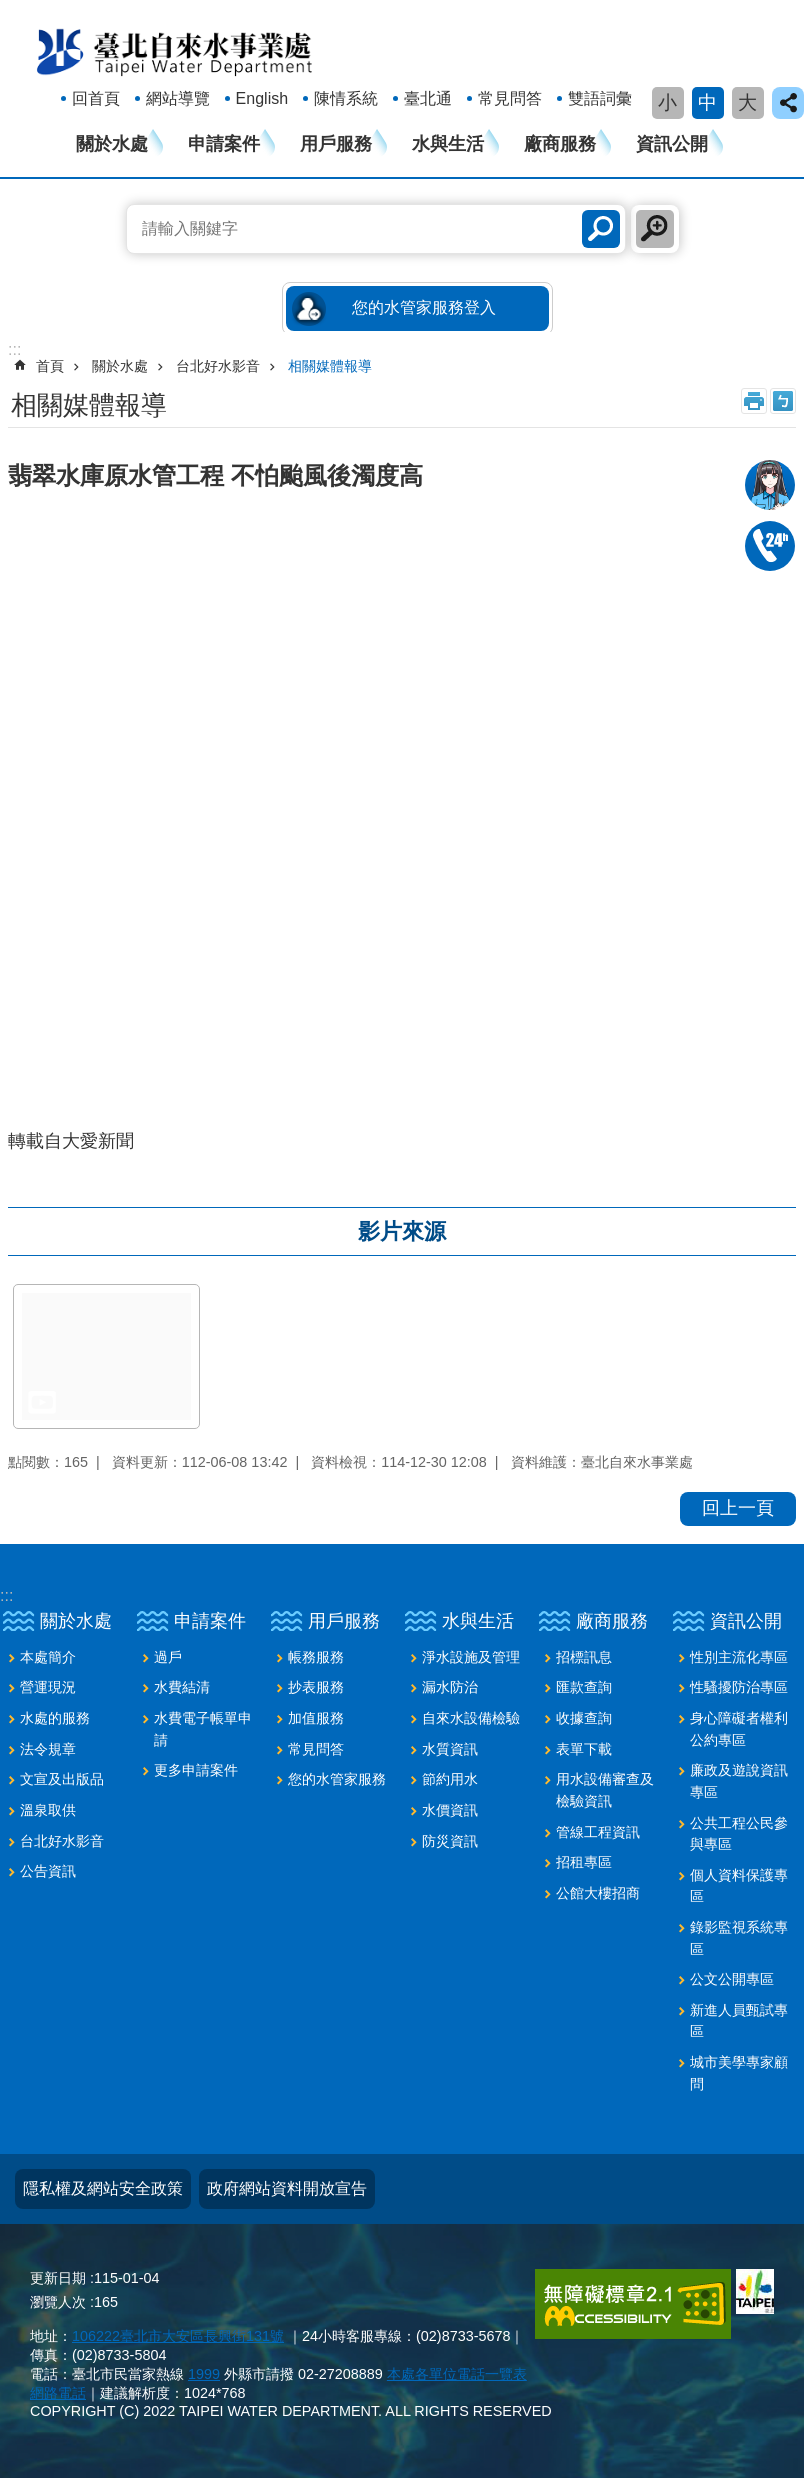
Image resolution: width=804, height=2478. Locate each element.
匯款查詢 (584, 1687)
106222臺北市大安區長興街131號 (178, 2336)
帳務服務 (316, 1657)
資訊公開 (672, 144)
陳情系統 (346, 98)
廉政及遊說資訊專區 (739, 1781)
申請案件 (224, 144)
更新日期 (58, 2278)
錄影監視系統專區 (739, 1938)
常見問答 (510, 98)
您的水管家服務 (337, 1779)
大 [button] (747, 102)
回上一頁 (738, 1508)
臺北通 (428, 98)
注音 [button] (783, 401)
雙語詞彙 (600, 98)
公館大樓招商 (598, 1893)
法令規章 (48, 1749)
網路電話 (58, 2393)
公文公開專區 (732, 1979)
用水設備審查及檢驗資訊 (605, 1790)
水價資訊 (450, 1810)
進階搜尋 (655, 229)
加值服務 (316, 1718)
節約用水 (450, 1779)
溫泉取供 (48, 1810)
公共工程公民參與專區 (739, 1834)
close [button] (788, 103)
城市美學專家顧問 (739, 2073)
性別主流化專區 (739, 1657)
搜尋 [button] (601, 229)
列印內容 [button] (754, 401)
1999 (204, 2374)
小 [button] (667, 102)
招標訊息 (584, 1657)
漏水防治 (450, 1687)
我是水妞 (770, 485)
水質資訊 (450, 1749)
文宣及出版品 (62, 1779)
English (262, 98)
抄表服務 (316, 1687)
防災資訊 (450, 1841)
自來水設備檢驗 (471, 1718)
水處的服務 (55, 1718)
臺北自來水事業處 (175, 51)
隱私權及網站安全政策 (103, 2188)
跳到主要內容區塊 (10, 10)
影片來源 (402, 1231)
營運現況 (48, 1687)
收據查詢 (584, 1718)
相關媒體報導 (330, 366)
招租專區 (584, 1862)
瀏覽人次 (58, 2302)
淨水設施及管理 (471, 1657)
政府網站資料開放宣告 (287, 2188)
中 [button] (707, 102)
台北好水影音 (218, 366)
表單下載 (584, 1749)
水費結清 (182, 1687)
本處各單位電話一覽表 (457, 2374)
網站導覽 (178, 98)
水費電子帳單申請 (203, 1729)
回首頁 (96, 98)
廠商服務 (560, 144)
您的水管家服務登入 (424, 307)
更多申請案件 (196, 1770)
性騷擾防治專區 (739, 1687)
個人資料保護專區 (739, 1886)
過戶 (168, 1657)
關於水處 (112, 144)
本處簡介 (48, 1657)
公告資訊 (48, 1871)
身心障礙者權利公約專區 (739, 1729)
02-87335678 (770, 546)
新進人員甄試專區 (739, 2021)
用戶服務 (336, 144)
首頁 (50, 366)
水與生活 (448, 144)
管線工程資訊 (598, 1832)
